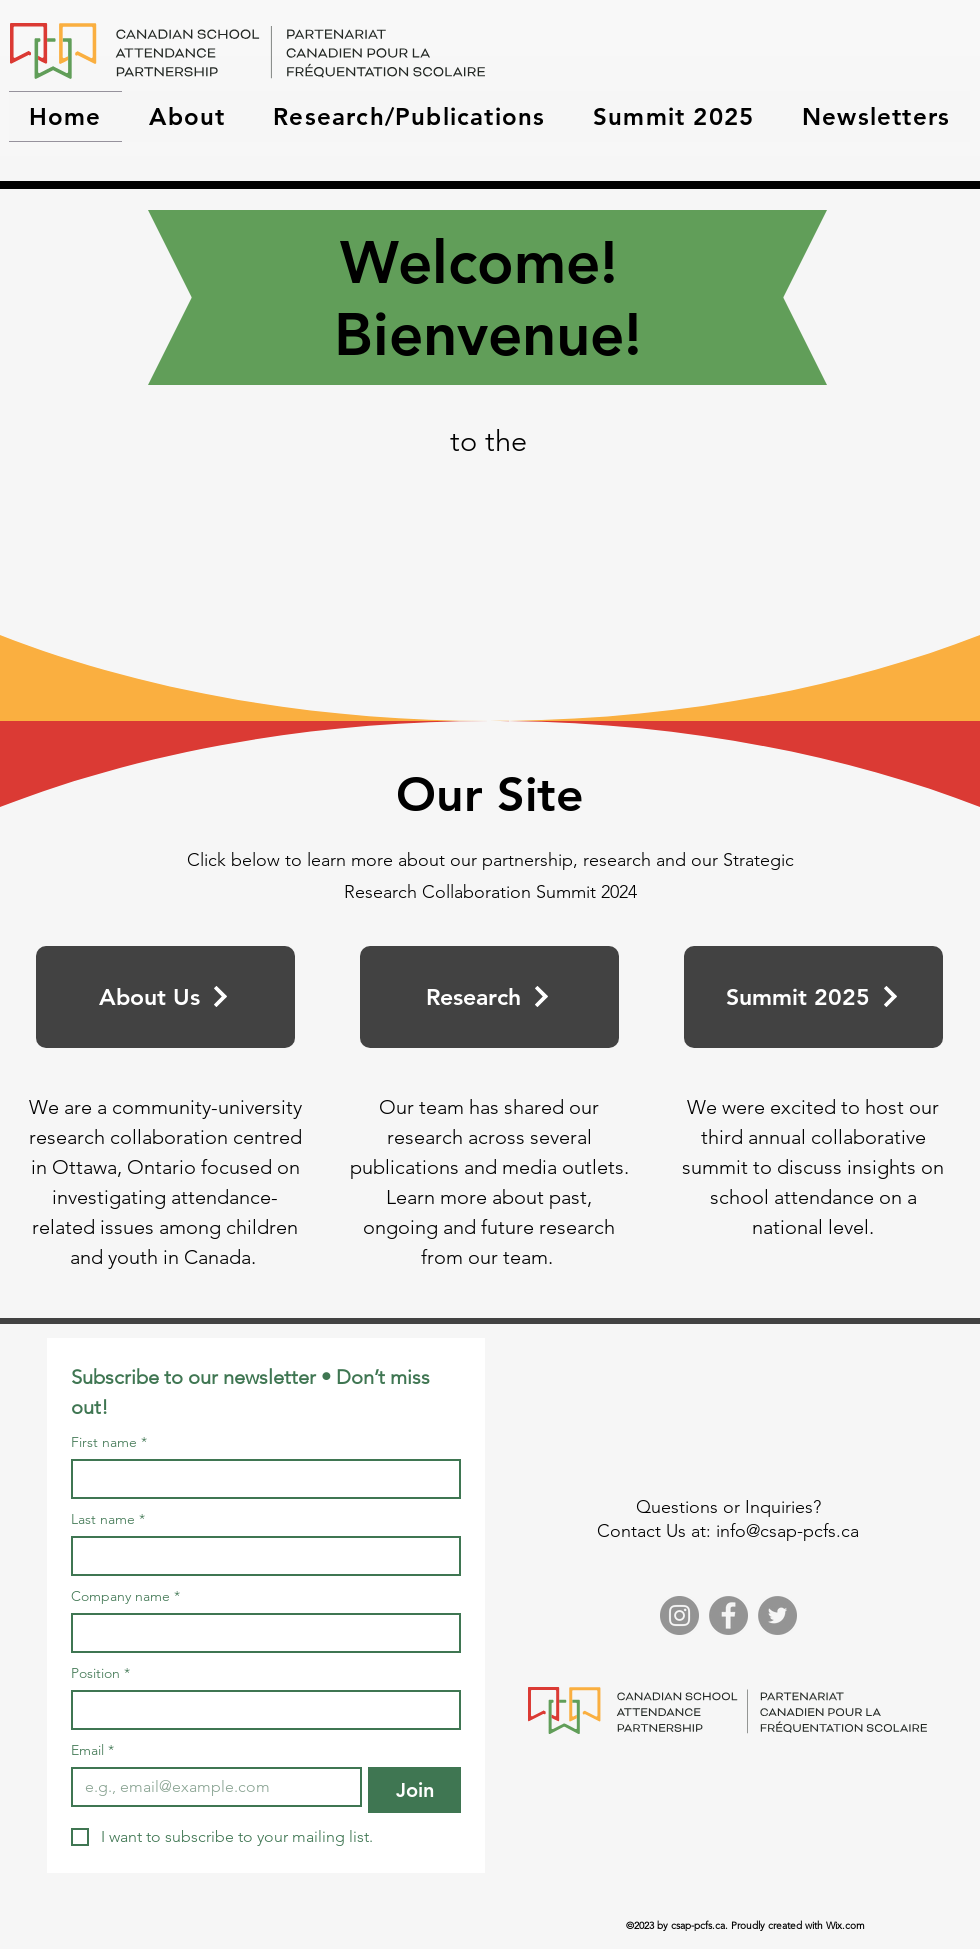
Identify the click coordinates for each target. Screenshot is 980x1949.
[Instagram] (679, 1615)
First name (109, 1442)
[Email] (210, 1787)
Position (100, 1673)
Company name (125, 1596)
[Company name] (260, 1633)
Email (92, 1750)
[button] (188, 116)
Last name (108, 1519)
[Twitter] (777, 1615)
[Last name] (260, 1556)
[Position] (260, 1710)
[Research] (489, 997)
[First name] (260, 1479)
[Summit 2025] (813, 997)
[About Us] (165, 997)
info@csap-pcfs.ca (787, 1531)
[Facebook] (728, 1615)
